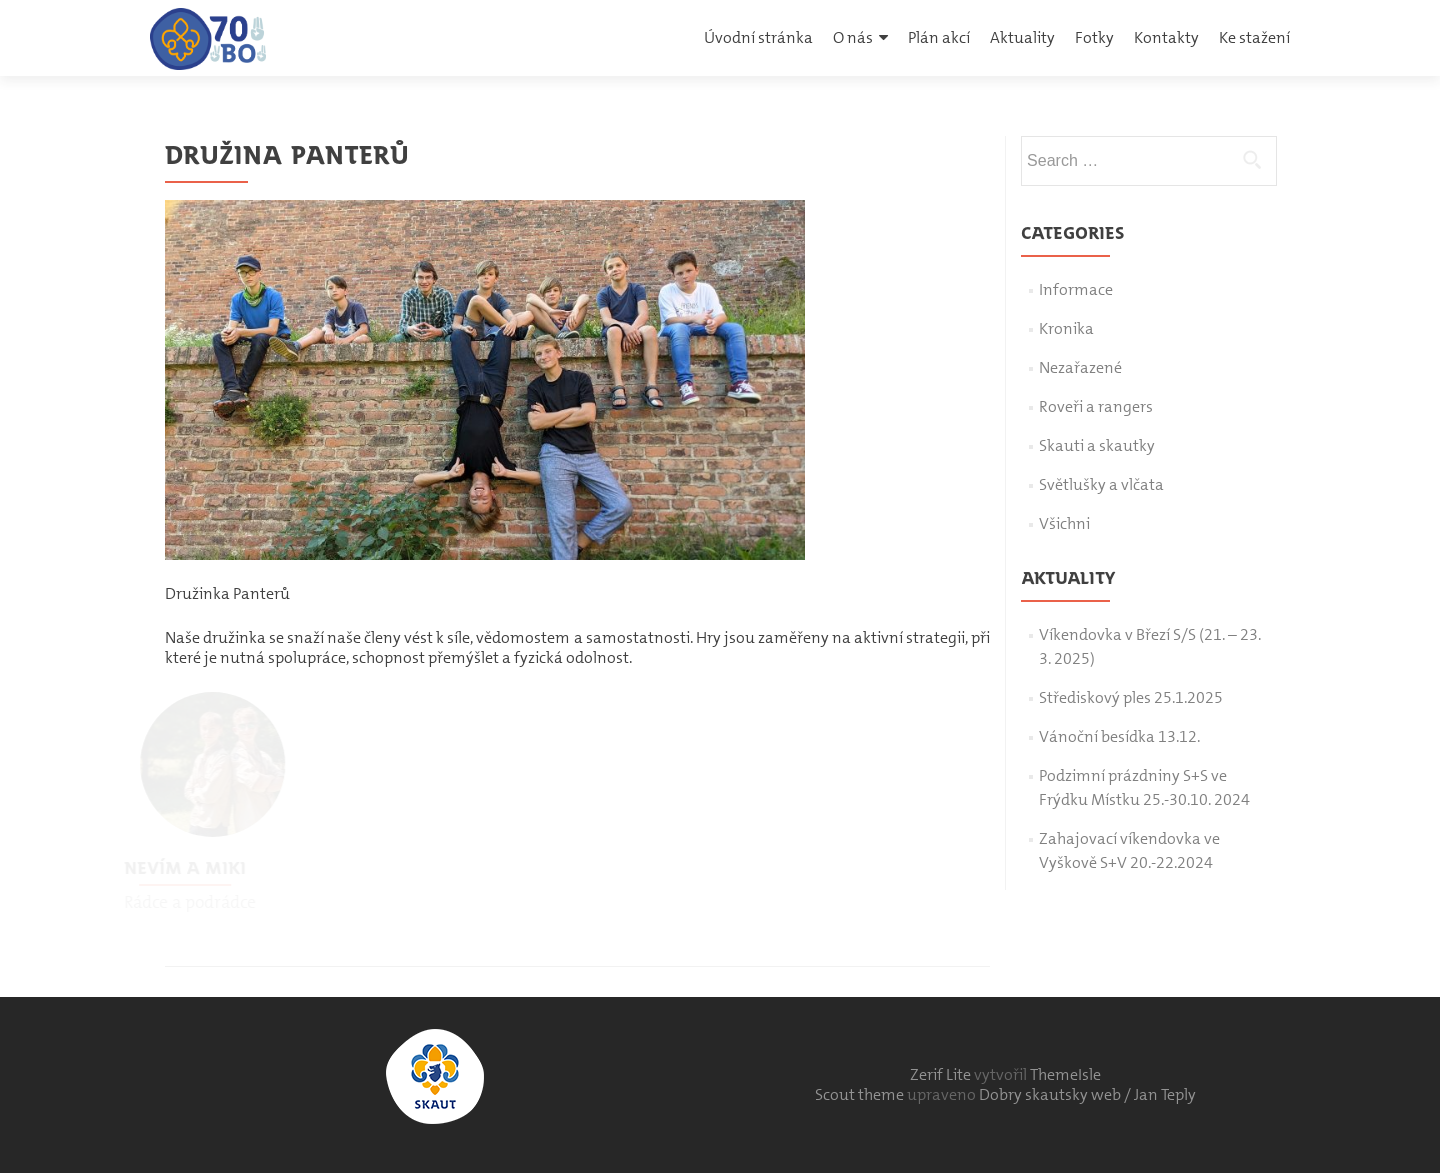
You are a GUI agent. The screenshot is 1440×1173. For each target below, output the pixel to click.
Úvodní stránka (758, 37)
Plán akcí (939, 37)
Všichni (1064, 523)
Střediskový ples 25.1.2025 (1131, 697)
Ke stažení (1254, 37)
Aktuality (1022, 37)
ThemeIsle (1065, 1074)
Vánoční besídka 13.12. (1119, 736)
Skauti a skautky (1097, 445)
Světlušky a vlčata (1101, 484)
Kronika (1066, 328)
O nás (853, 37)
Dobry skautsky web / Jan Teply (1087, 1094)
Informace (1076, 289)
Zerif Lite (942, 1074)
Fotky (1094, 37)
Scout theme (861, 1094)
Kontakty (1166, 37)
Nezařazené (1080, 367)
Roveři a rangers (1096, 406)
